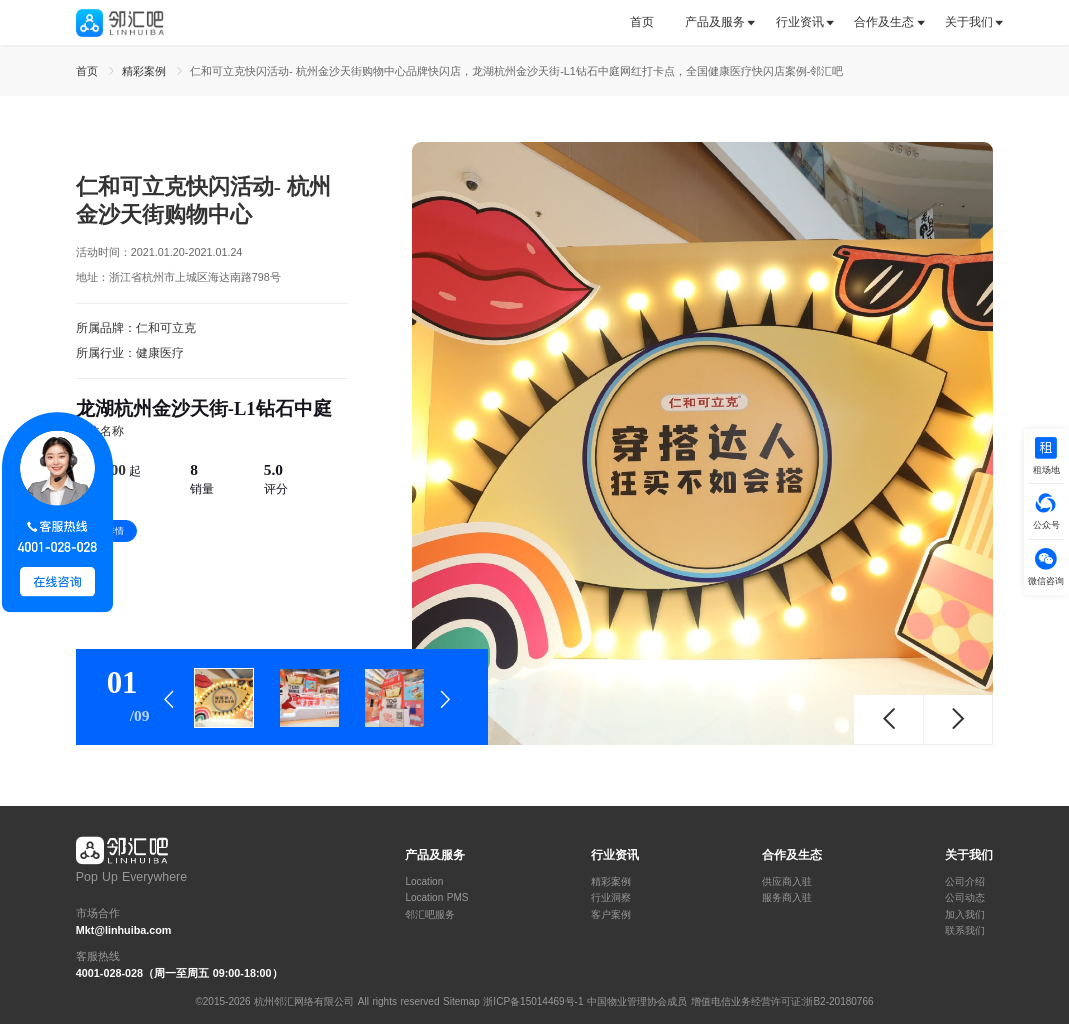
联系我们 (965, 931)
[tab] (649, 22)
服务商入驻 (787, 898)
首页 (642, 22)
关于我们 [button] (969, 22)
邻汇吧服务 (430, 915)
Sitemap (461, 1001)
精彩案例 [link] (146, 71)
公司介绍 (965, 882)
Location (424, 882)
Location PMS (436, 898)
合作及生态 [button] (884, 22)
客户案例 (611, 915)
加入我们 (965, 915)
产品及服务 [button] (715, 22)
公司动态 (965, 898)
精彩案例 (611, 882)
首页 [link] (89, 71)
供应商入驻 (787, 882)
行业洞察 (611, 898)
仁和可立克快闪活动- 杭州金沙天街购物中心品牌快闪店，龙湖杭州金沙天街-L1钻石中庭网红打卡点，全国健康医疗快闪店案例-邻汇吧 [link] (517, 71)
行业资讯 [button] (800, 22)
